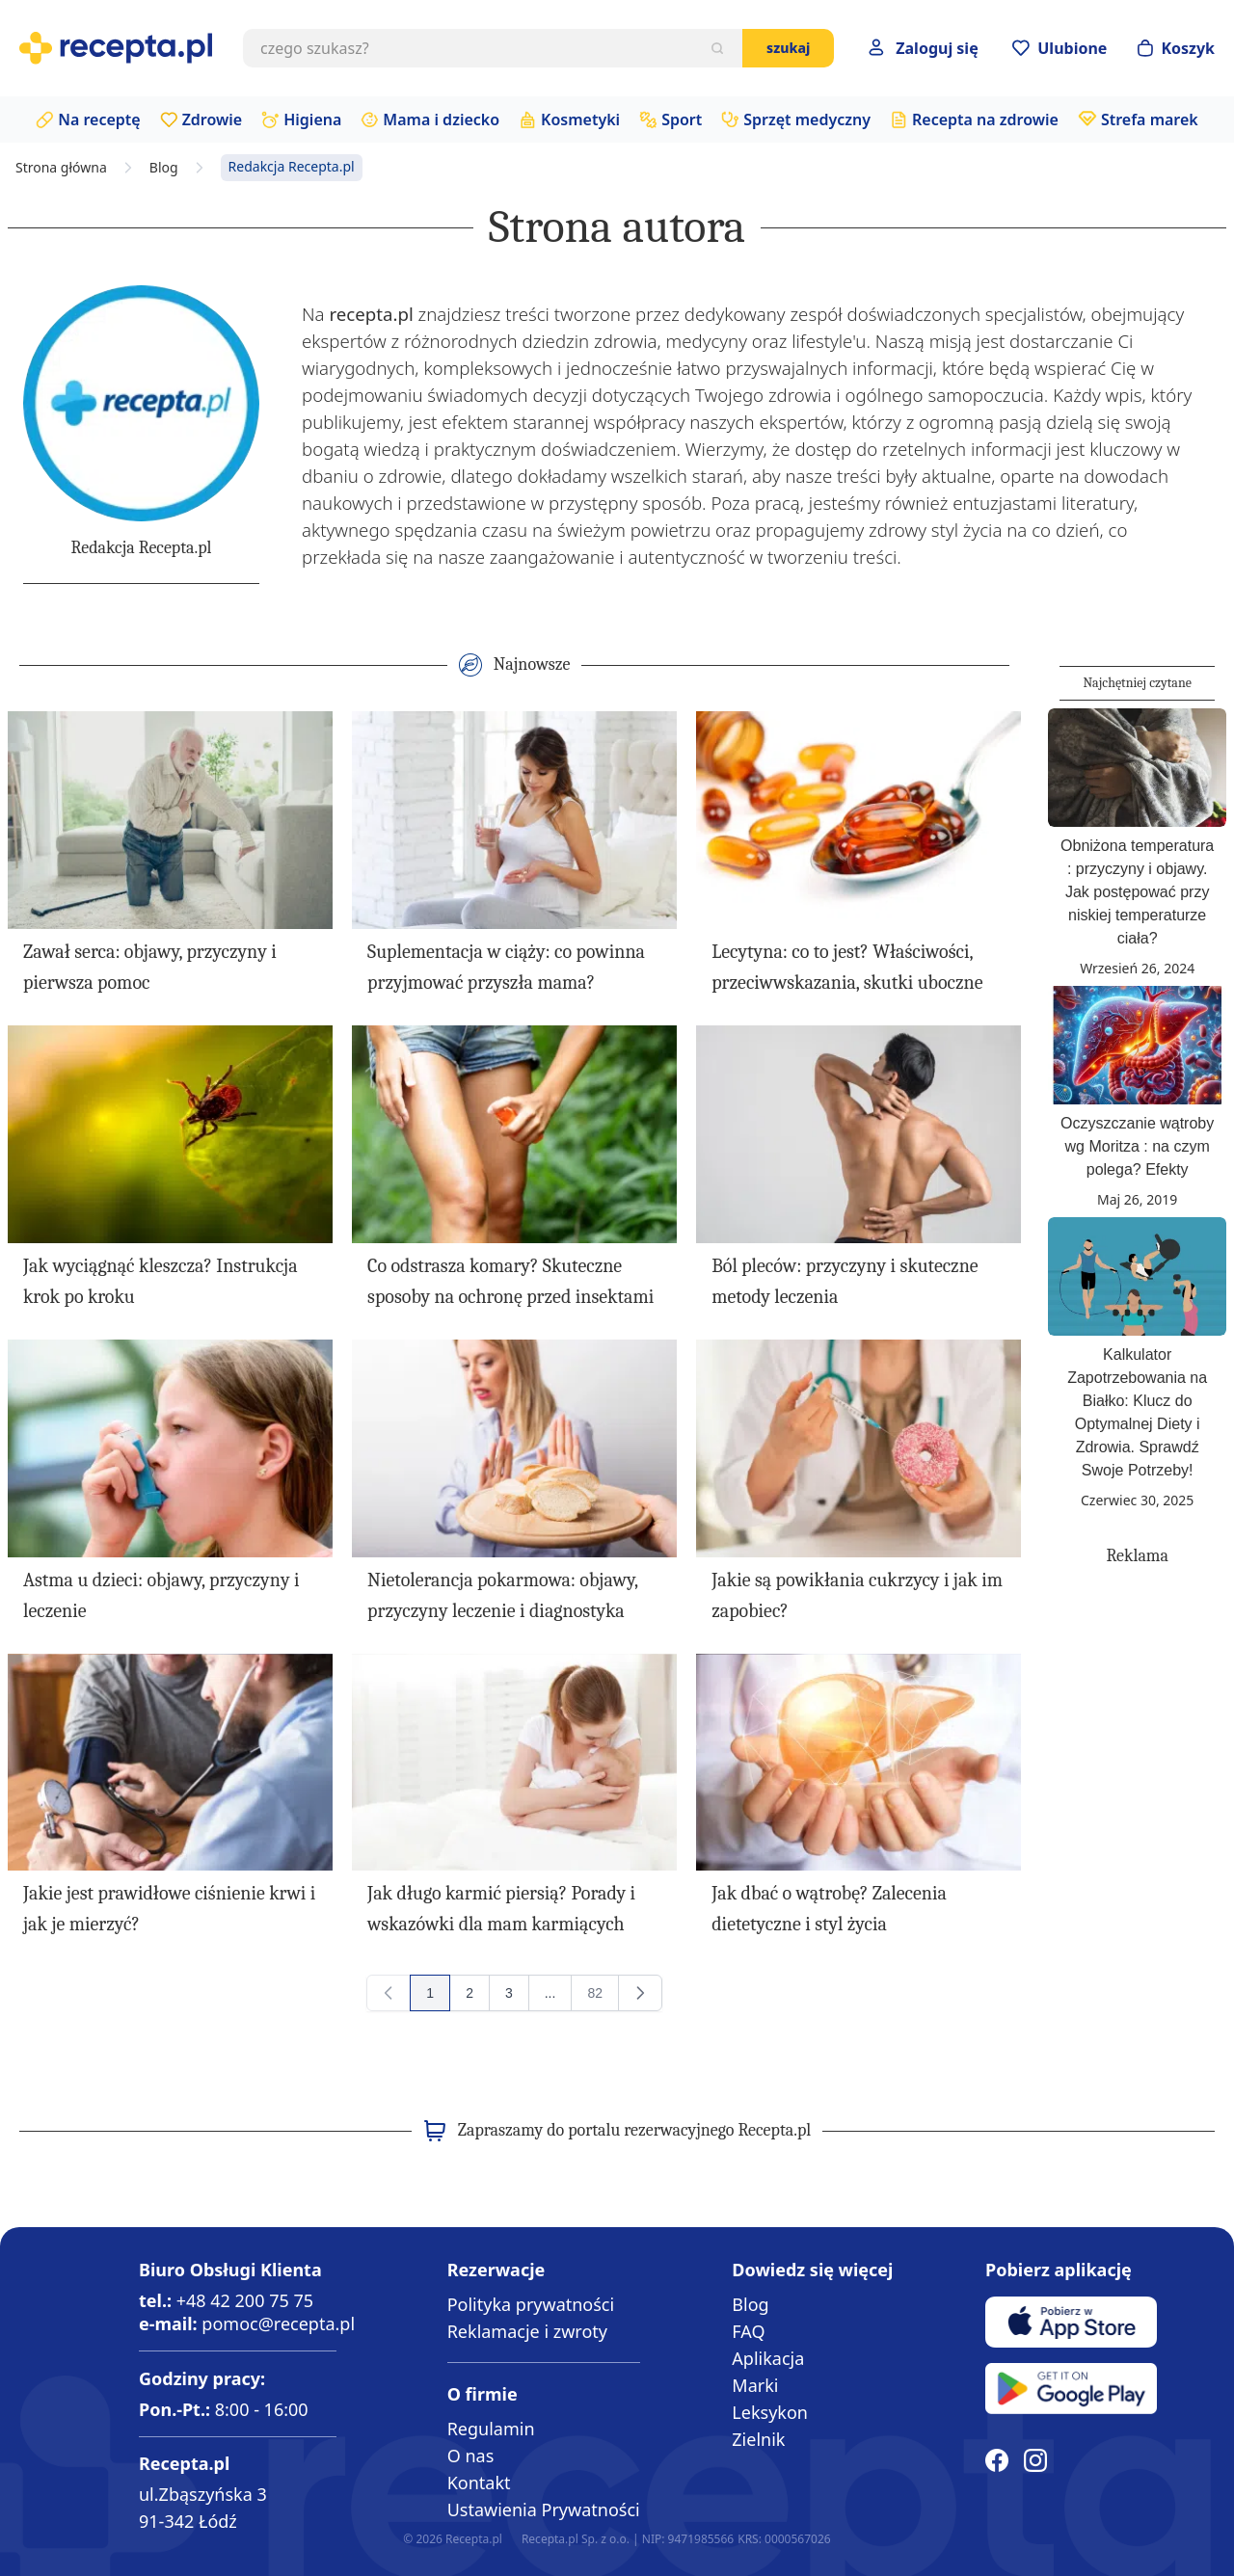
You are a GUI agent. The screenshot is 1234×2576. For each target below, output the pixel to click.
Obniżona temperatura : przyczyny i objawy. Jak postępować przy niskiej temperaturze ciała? (1137, 891)
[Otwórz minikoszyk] (1176, 48)
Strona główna (61, 167)
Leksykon (770, 2412)
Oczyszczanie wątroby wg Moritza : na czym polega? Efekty (1137, 1146)
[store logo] (115, 48)
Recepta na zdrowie (985, 119)
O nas (471, 2455)
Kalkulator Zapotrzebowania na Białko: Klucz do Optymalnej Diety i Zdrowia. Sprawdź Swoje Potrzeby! (1137, 1412)
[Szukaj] (717, 48)
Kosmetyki (580, 119)
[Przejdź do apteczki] (1059, 48)
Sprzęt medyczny (807, 119)
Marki (755, 2385)
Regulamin (491, 2428)
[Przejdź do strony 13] (550, 1993)
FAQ (748, 2331)
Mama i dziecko (441, 119)
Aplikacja (768, 2358)
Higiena (312, 119)
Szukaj (788, 48)
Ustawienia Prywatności (543, 2509)
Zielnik (758, 2439)
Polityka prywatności (530, 2304)
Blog (163, 167)
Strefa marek (1149, 119)
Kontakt (479, 2482)
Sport (681, 119)
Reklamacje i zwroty (527, 2331)
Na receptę (99, 119)
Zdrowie (212, 119)
